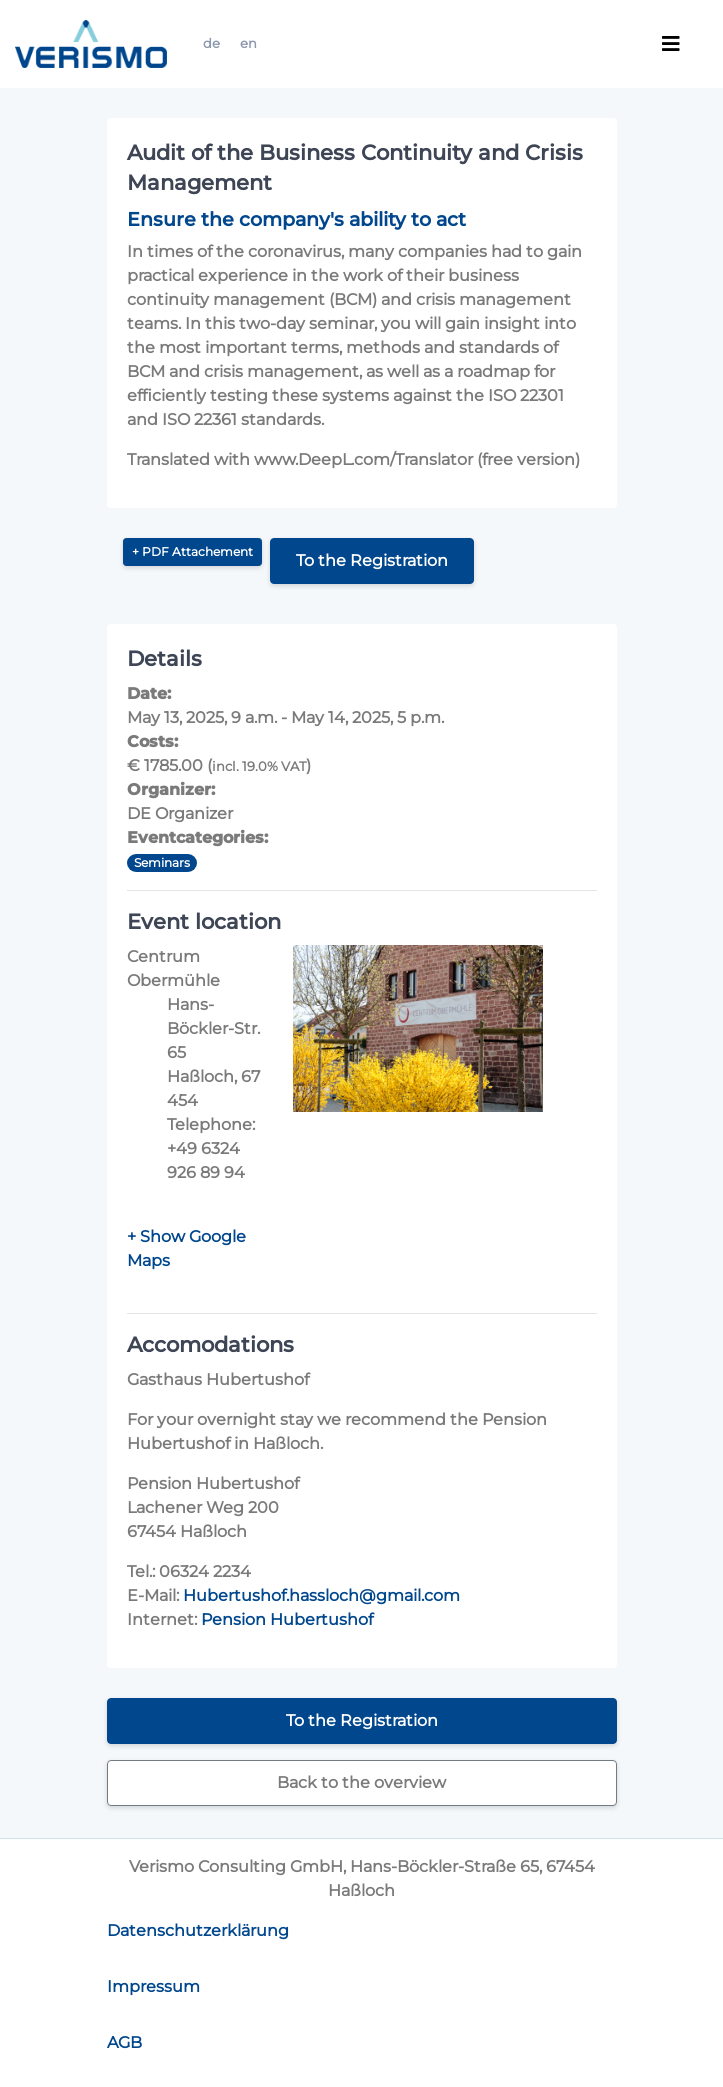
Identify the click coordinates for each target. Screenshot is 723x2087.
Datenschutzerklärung (198, 1930)
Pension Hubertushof (287, 1619)
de (211, 43)
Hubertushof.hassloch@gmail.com (321, 1595)
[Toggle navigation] (671, 44)
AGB (124, 2042)
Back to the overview (361, 1782)
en (248, 43)
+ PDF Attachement (192, 551)
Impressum (153, 1986)
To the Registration (372, 560)
